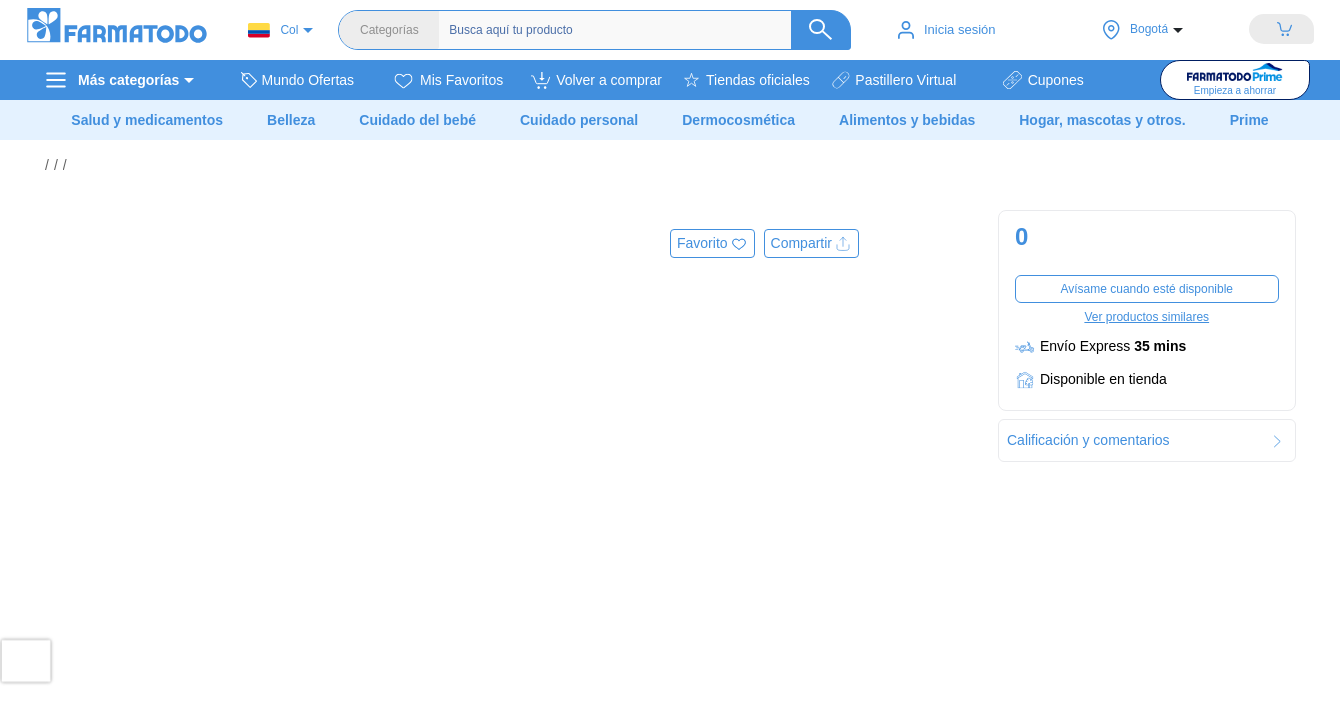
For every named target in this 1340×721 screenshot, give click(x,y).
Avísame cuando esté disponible (1146, 289)
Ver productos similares (1146, 317)
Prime (1249, 120)
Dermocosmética (738, 120)
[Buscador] (644, 30)
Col (273, 30)
